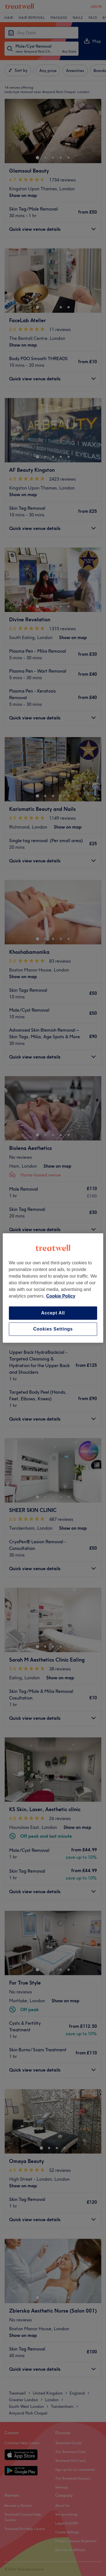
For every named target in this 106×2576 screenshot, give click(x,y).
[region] (53, 1288)
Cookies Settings (53, 1329)
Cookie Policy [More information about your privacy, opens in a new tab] (60, 1296)
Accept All (53, 1313)
